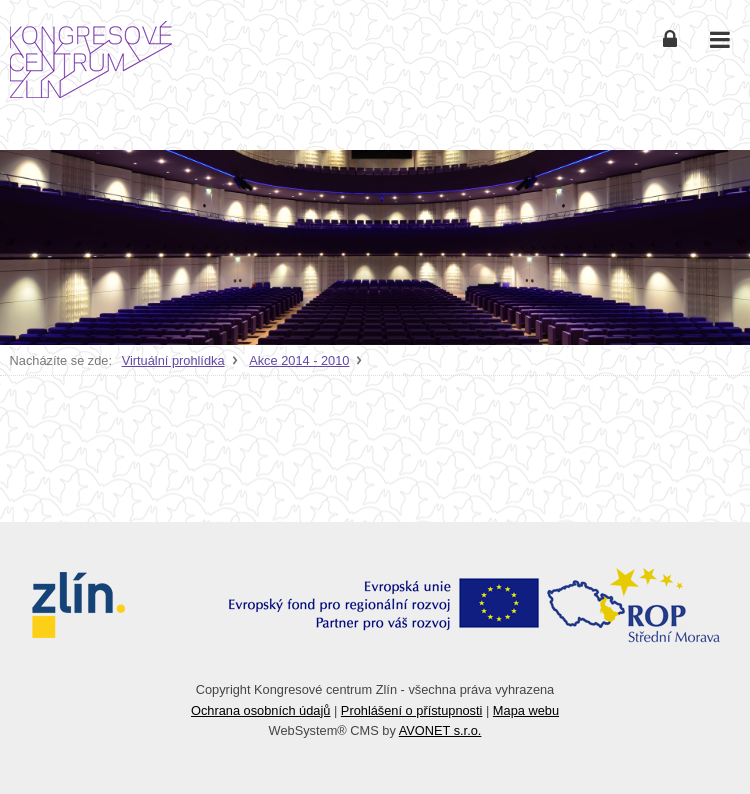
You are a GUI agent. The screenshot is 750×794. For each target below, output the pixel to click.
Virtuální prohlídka (173, 360)
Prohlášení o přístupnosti (412, 710)
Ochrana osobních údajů (260, 710)
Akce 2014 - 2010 (299, 360)
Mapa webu (526, 710)
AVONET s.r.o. (440, 730)
